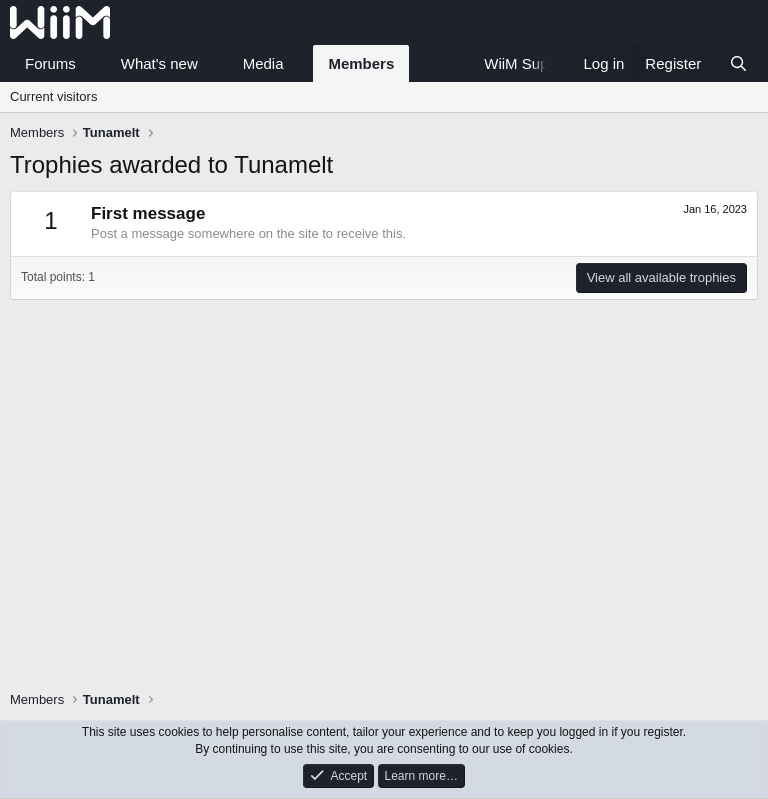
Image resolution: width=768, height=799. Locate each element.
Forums (50, 63)
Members (361, 63)
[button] (92, 63)
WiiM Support (529, 63)
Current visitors (53, 96)
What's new (159, 63)
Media (263, 63)
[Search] (738, 63)
